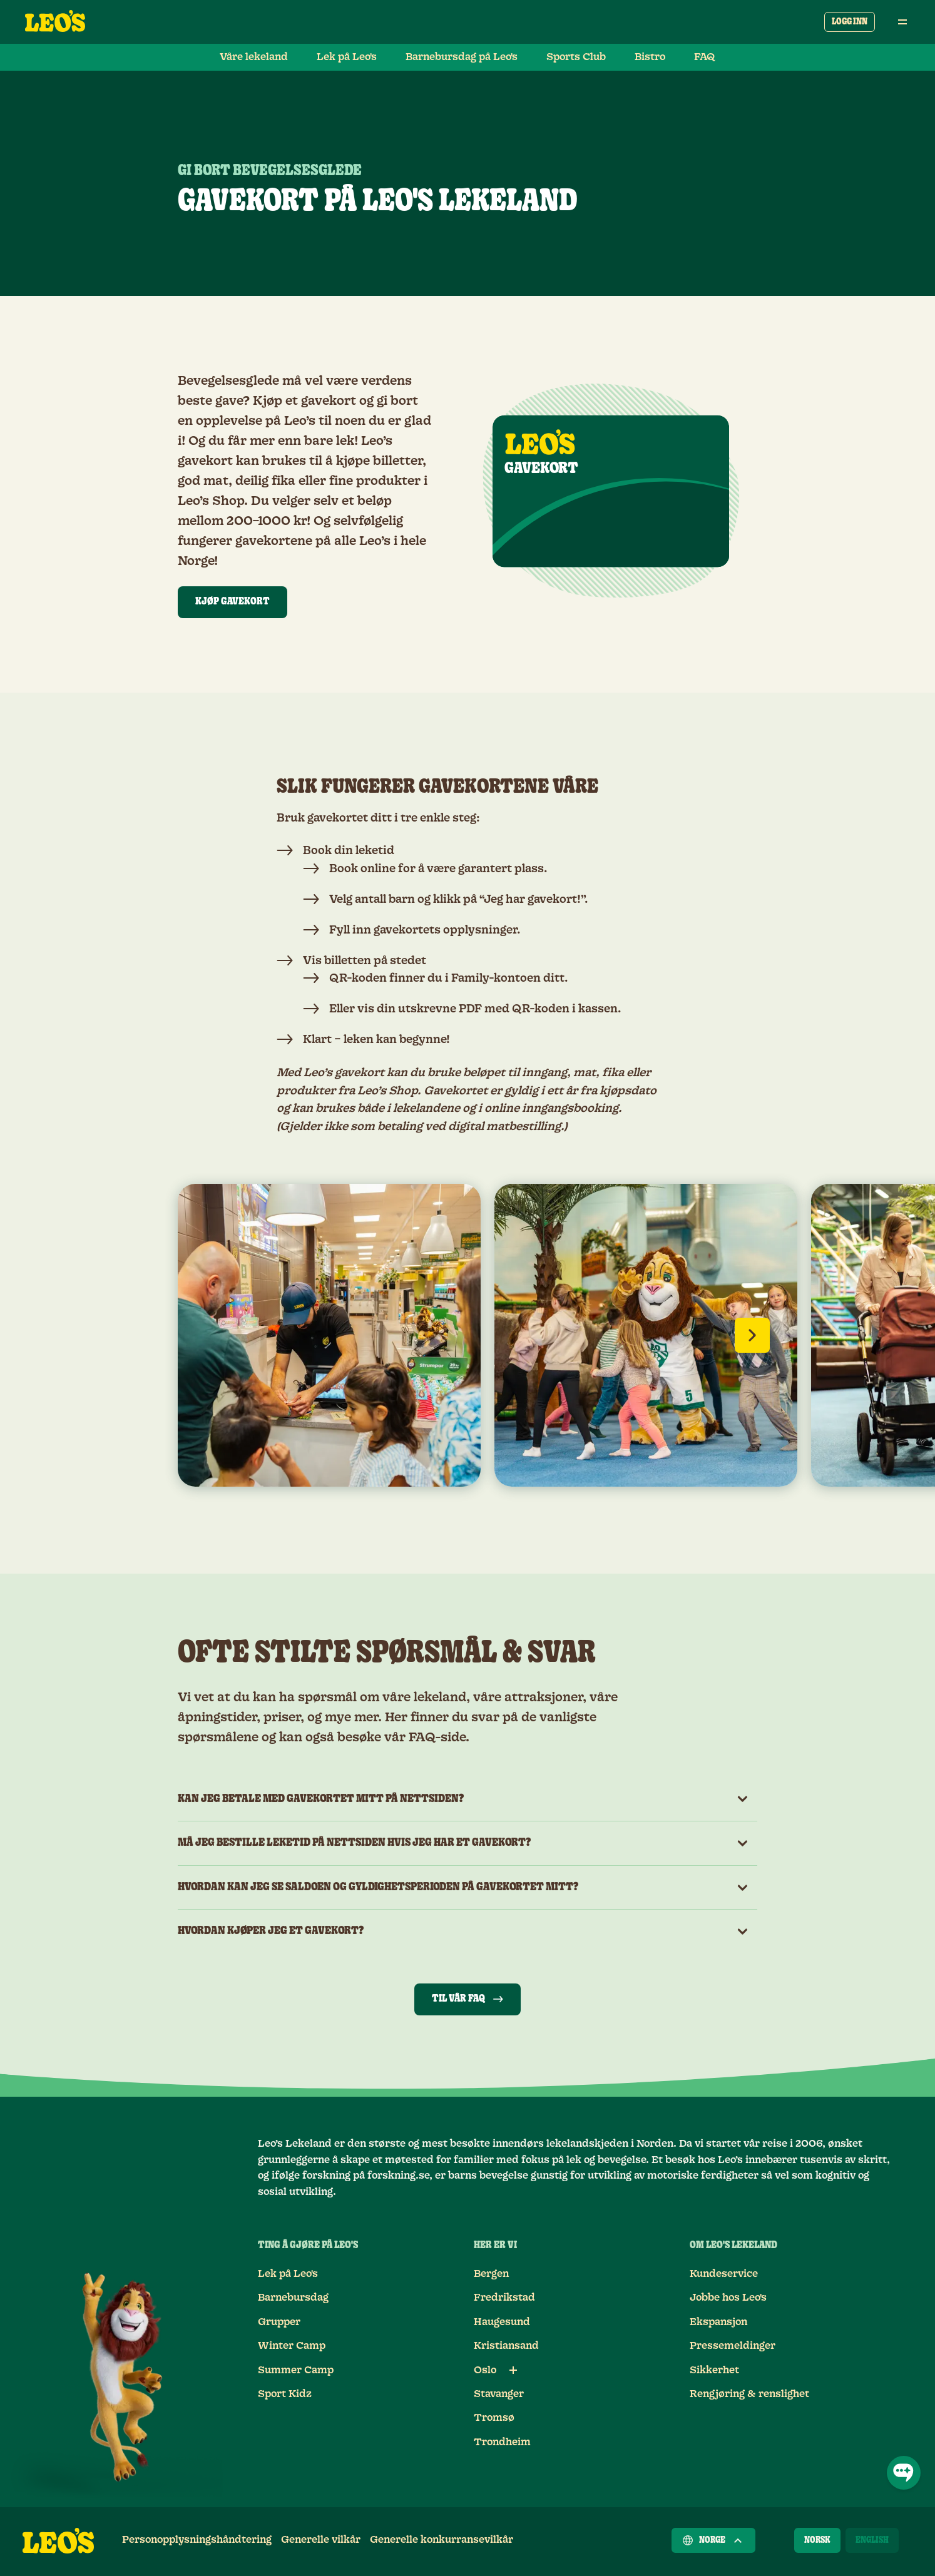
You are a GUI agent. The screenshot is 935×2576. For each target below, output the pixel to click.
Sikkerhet (714, 2370)
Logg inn (849, 22)
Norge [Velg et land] (713, 2540)
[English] (872, 2540)
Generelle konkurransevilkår (441, 2540)
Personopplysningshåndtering (197, 2540)
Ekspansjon (718, 2322)
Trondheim (502, 2442)
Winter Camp (291, 2346)
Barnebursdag (293, 2298)
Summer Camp (296, 2370)
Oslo (485, 2370)
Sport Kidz (285, 2394)
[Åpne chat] (904, 2473)
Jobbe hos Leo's (728, 2298)
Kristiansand (506, 2346)
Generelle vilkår (320, 2540)
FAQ (704, 57)
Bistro (650, 57)
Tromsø (494, 2418)
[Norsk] (817, 2540)
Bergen (491, 2274)
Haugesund (502, 2322)
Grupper (279, 2322)
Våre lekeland (254, 57)
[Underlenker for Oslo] (513, 2370)
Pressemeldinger (732, 2346)
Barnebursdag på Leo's (462, 57)
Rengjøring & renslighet (749, 2394)
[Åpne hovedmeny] (902, 22)
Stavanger (499, 2394)
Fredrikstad (504, 2298)
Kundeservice (724, 2274)
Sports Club (576, 57)
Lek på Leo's (347, 57)
